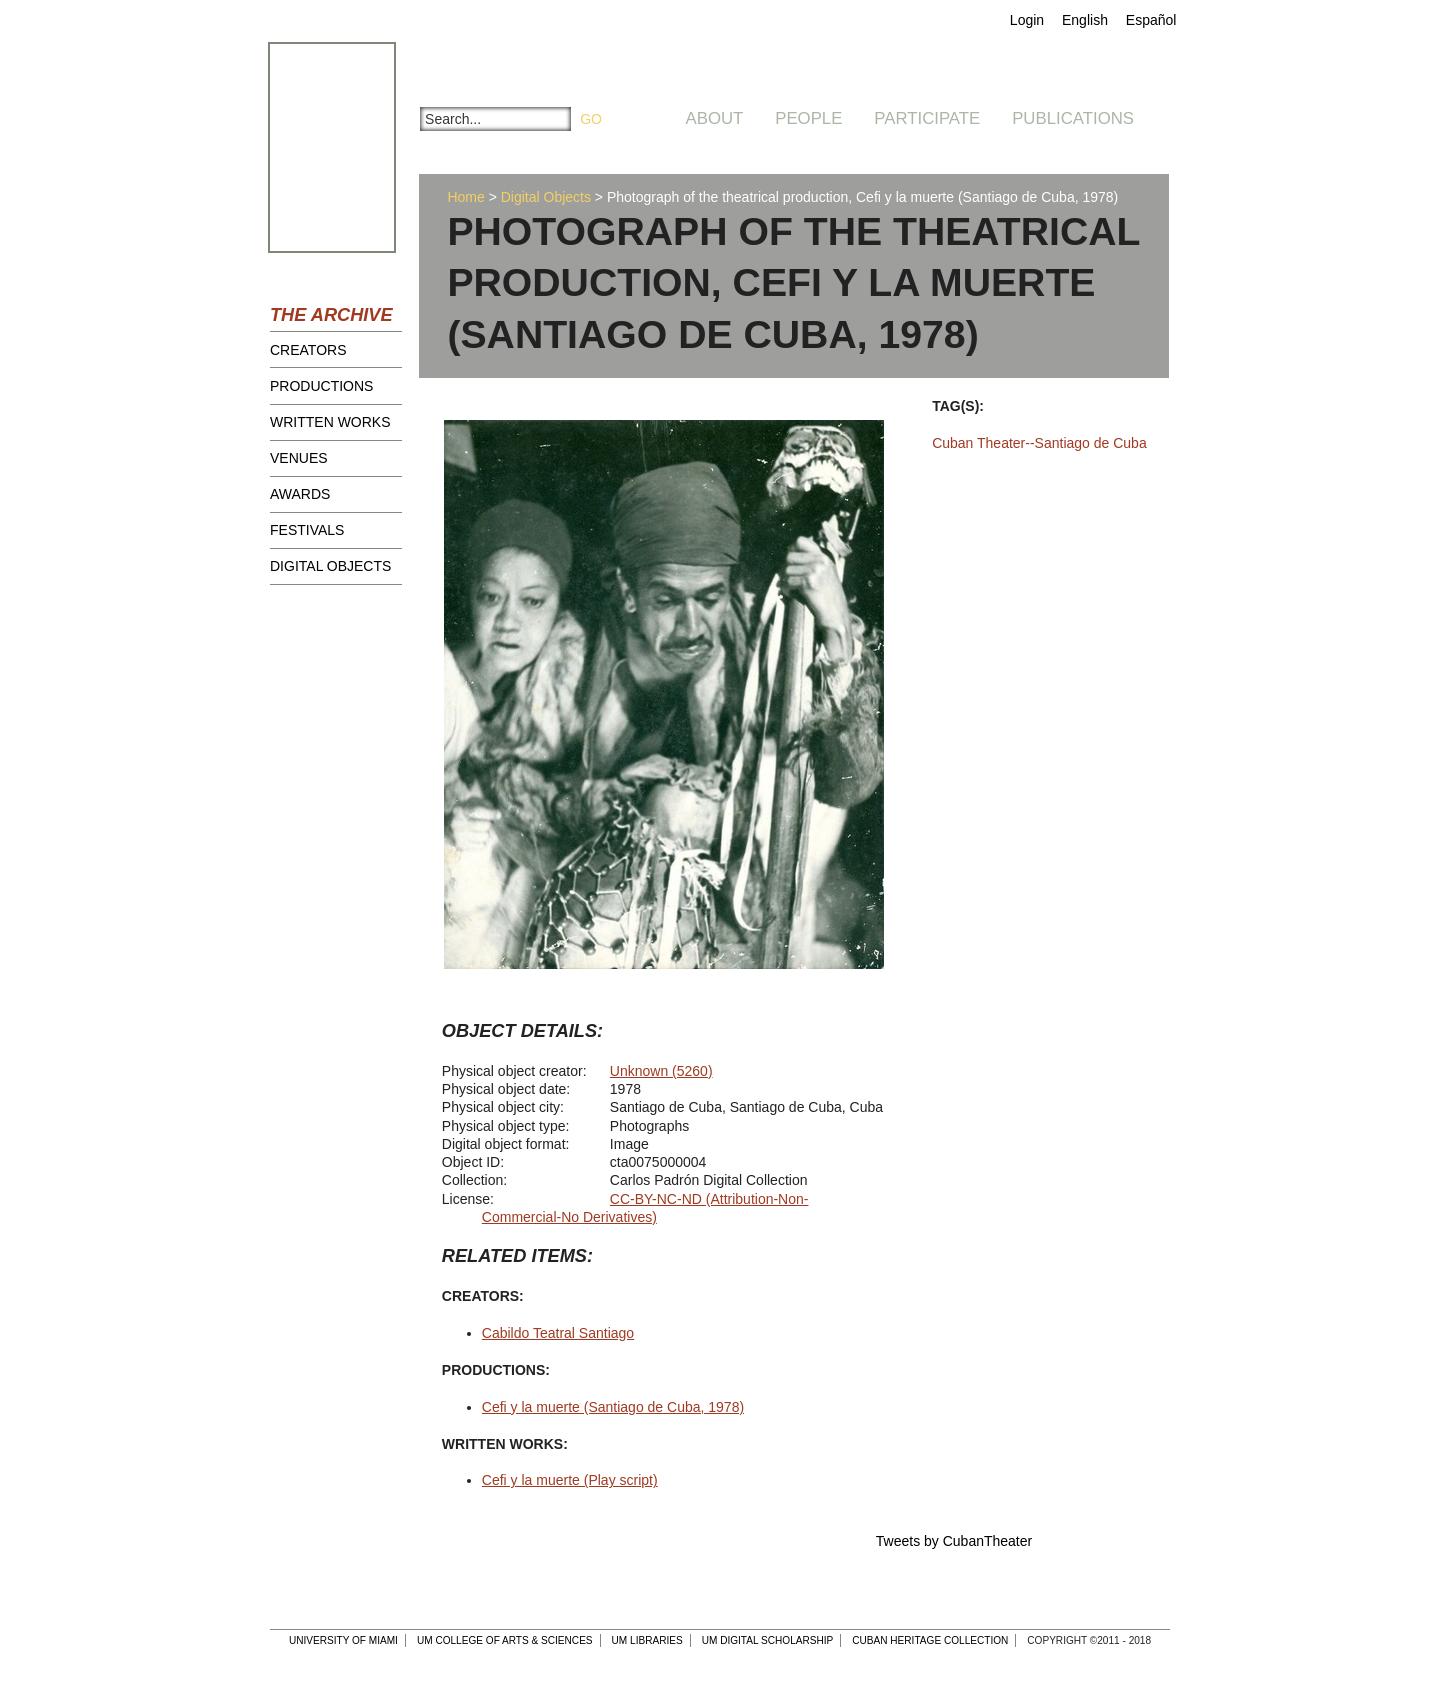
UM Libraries (647, 1640)
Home (465, 197)
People (808, 118)
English (1085, 20)
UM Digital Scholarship (768, 1640)
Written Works (330, 422)
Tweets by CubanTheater (954, 1541)
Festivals (307, 530)
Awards (300, 494)
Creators (308, 350)
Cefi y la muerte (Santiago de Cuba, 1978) (613, 1407)
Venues (299, 458)
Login (1027, 20)
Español (1151, 20)
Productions (321, 386)
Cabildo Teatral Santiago (558, 1333)
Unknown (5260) (661, 1071)
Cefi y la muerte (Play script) (570, 1480)
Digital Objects (330, 566)
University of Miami (343, 1640)
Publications (1073, 118)
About (715, 118)
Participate (927, 118)
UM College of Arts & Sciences (505, 1640)
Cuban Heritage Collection (930, 1640)
